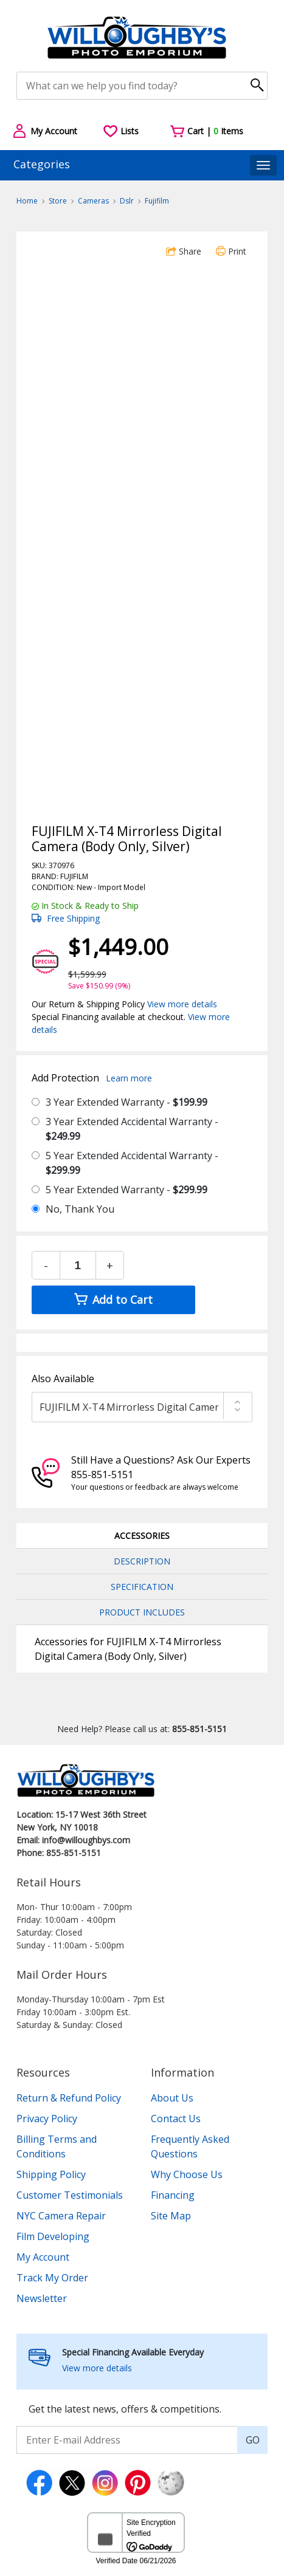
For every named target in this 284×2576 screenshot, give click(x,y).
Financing (173, 2195)
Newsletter (41, 2298)
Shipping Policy (51, 2174)
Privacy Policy (46, 2118)
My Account (42, 2257)
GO (253, 2440)
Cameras (93, 201)
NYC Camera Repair (61, 2215)
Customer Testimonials (69, 2195)
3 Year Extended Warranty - (126, 1102)
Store (58, 201)
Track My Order (52, 2277)
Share (183, 251)
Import (110, 887)
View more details (182, 1004)
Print (231, 251)
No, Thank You (80, 1209)
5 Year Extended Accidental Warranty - (132, 1163)
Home (27, 201)
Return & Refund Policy (68, 2098)
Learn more (129, 1078)
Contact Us (176, 2118)
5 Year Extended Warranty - (126, 1189)
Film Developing (52, 2236)
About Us (172, 2098)
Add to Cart (113, 1299)
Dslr (127, 201)
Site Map (171, 2215)
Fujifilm (157, 201)
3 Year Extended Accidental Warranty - (132, 1129)
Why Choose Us (187, 2174)
